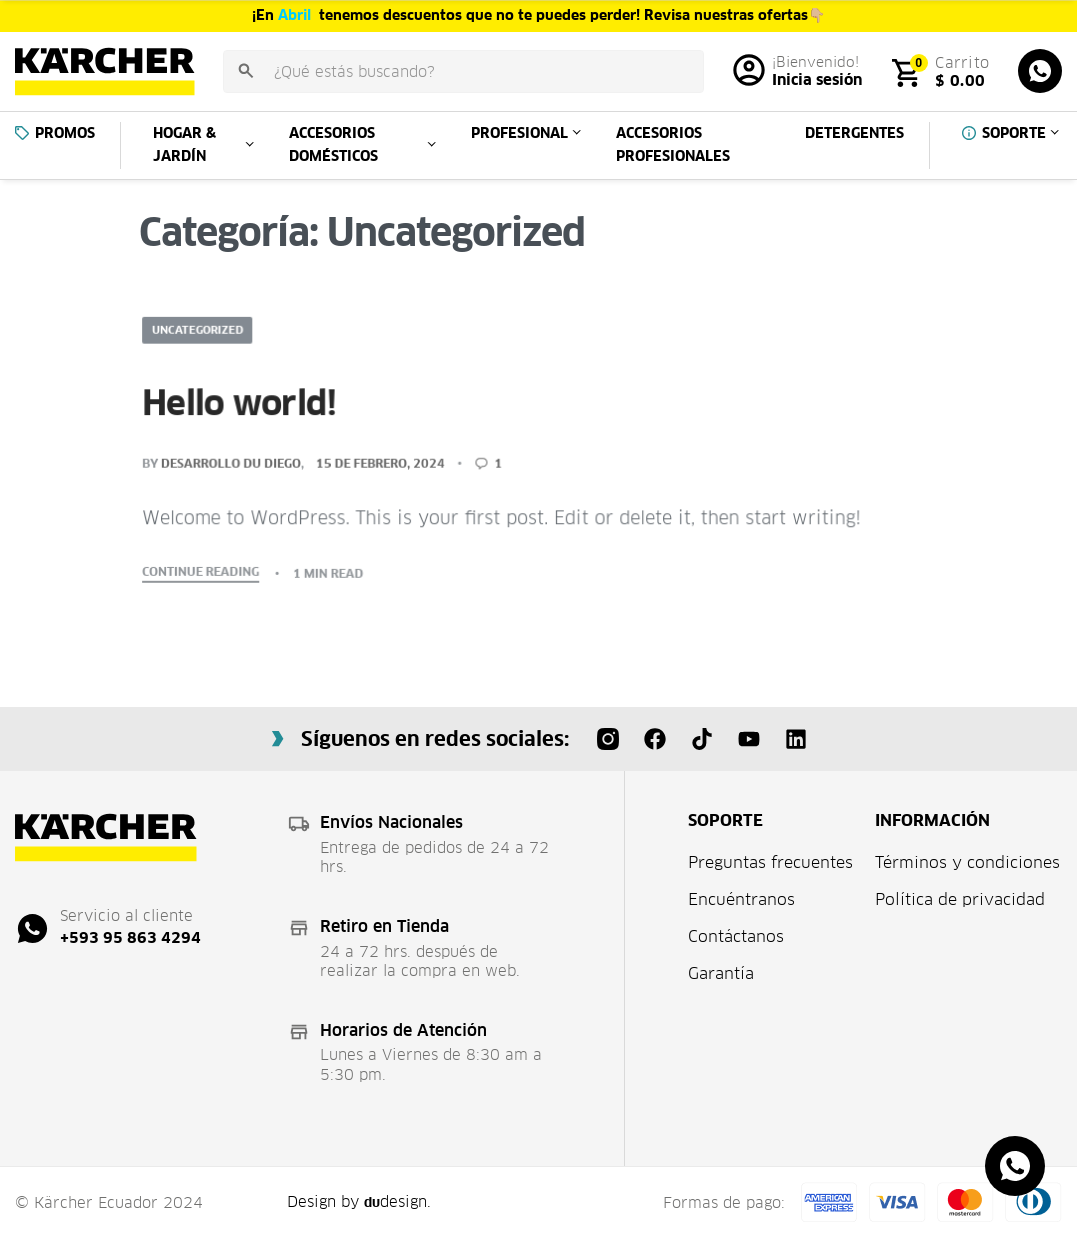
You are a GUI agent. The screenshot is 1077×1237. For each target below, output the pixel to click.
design (397, 1201)
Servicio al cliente (126, 915)
